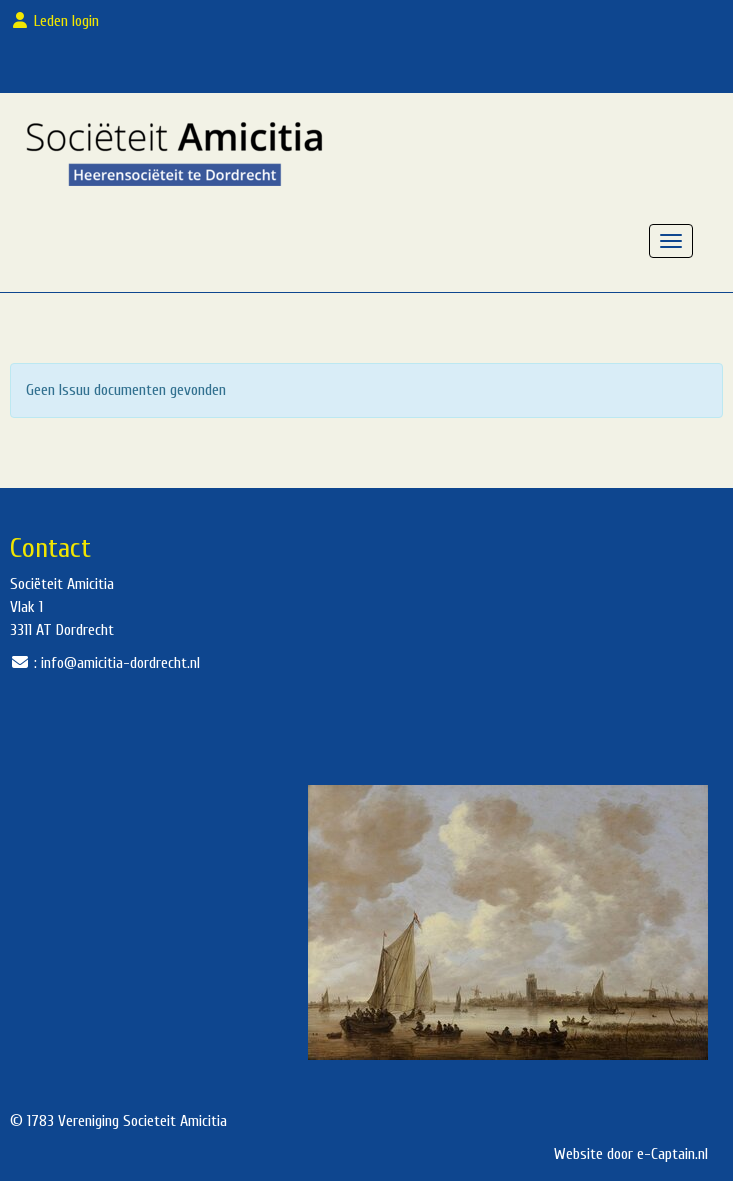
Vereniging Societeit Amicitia (142, 1121)
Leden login (58, 21)
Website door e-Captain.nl (631, 1154)
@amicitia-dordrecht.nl (120, 663)
